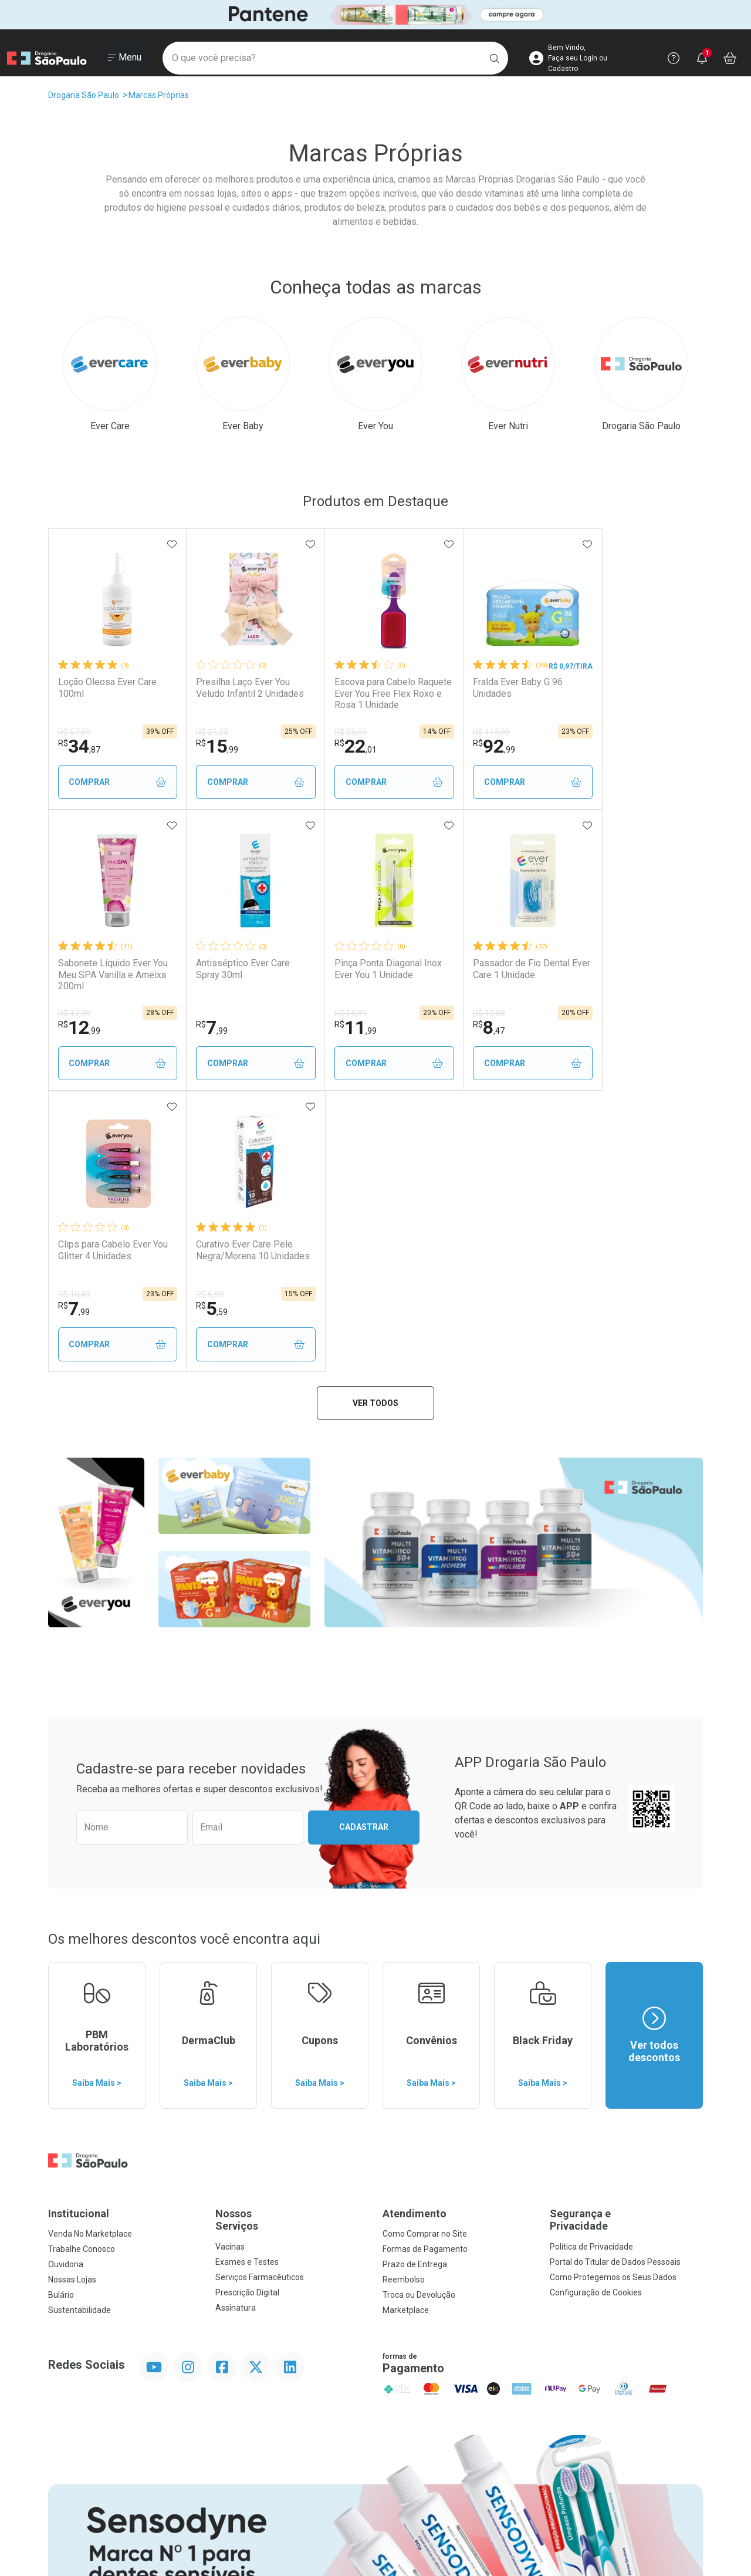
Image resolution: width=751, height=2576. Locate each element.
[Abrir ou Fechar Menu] (124, 58)
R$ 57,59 (74, 732)
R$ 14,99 (204, 1013)
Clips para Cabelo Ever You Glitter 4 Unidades (504, 968)
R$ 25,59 (335, 732)
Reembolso (404, 1998)
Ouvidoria (65, 1983)
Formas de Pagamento (425, 1968)
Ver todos (375, 1122)
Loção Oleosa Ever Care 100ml (107, 687)
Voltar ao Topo (376, 2439)
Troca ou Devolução (419, 2013)
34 (79, 746)
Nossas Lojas (72, 1998)
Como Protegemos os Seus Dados (613, 1996)
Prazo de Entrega (415, 1983)
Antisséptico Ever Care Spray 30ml (105, 968)
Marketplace (406, 2029)
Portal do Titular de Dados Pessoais (615, 1980)
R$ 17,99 (596, 732)
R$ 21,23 (204, 732)
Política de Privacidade (591, 1965)
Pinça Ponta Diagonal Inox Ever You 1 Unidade (242, 968)
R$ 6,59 (594, 1013)
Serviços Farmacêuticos (259, 1996)
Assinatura (235, 2026)
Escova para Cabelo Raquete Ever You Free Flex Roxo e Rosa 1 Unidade (365, 693)
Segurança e (626, 1938)
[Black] (375, 14)
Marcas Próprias (158, 95)
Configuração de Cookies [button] (596, 2011)
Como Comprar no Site (425, 1952)
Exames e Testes (247, 1980)
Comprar (113, 782)
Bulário (61, 2013)
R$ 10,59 (335, 1013)
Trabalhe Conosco (81, 1968)
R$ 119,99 (467, 732)
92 (470, 746)
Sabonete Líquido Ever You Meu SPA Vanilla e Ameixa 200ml (635, 693)
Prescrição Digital (247, 2011)
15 (209, 746)
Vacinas (230, 1965)
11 (209, 1027)
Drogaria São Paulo (83, 95)
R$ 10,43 (465, 1013)
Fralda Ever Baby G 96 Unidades (494, 687)
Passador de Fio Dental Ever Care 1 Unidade (367, 968)
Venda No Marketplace (90, 1952)
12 (601, 746)
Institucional (78, 1932)
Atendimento (414, 1932)
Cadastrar (363, 1545)
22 (340, 746)
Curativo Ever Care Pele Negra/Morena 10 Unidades (628, 974)
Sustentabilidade (79, 2029)
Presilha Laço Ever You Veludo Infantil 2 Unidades (242, 687)
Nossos (291, 1938)
